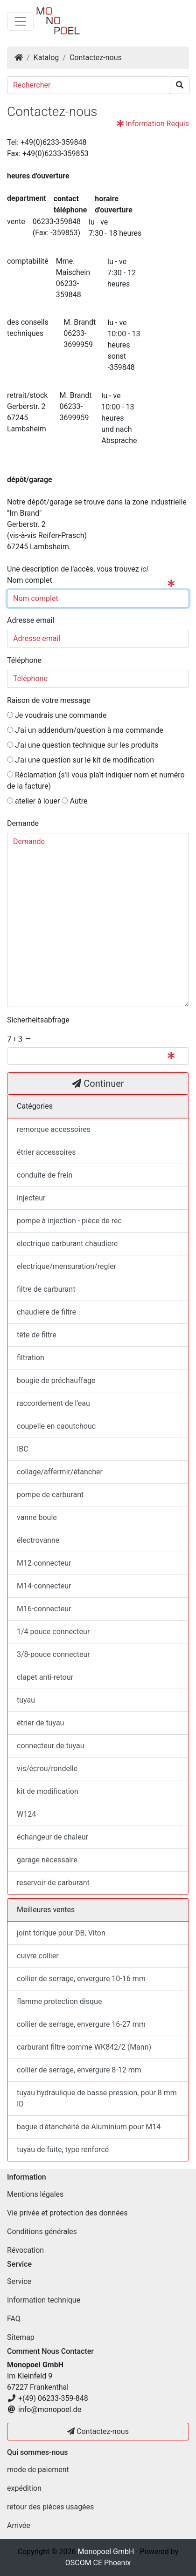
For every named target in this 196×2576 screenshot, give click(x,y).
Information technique (43, 2300)
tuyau (26, 1700)
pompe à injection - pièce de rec (69, 1220)
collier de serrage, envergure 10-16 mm (81, 1978)
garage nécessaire (47, 1859)
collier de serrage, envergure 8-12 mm (79, 2069)
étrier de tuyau (40, 1722)
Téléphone (24, 660)
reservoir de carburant (53, 1882)
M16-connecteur (44, 1608)
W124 (26, 1814)
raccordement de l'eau (53, 1403)
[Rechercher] (88, 85)
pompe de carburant (50, 1494)
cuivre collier (38, 1955)
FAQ (14, 2318)
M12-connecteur (44, 1563)
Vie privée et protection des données (67, 2212)
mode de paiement (38, 2469)
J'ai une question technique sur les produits (82, 745)
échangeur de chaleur (52, 1837)
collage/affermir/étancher (60, 1471)
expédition (24, 2488)
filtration (30, 1357)
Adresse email (31, 620)
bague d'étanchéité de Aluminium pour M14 (89, 2126)
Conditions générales (42, 2231)
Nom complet (30, 580)
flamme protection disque (59, 2001)
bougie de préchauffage (56, 1380)
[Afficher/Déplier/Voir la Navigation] (20, 21)
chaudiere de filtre (46, 1312)
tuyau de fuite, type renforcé (63, 2149)
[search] (179, 85)
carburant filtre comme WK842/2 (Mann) (84, 2047)
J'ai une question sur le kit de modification (80, 760)
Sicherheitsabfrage (38, 1019)
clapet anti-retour (45, 1677)
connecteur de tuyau (50, 1745)
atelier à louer (33, 801)
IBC (22, 1449)
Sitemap (21, 2337)
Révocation (25, 2250)
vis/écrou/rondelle (47, 1768)
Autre (74, 801)
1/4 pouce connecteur (53, 1631)
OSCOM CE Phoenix (98, 2562)
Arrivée (18, 2525)
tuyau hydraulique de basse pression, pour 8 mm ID (97, 2098)
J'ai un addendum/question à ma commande (85, 730)
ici (144, 569)
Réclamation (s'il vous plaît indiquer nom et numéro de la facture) (96, 780)
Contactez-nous (96, 57)
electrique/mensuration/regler (66, 1266)
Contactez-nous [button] (98, 2431)
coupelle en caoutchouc (56, 1426)
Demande (24, 823)
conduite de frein (44, 1175)
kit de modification (47, 1791)
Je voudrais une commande (57, 715)
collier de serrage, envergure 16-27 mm (81, 2024)
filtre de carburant (46, 1289)
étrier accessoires (46, 1152)
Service (19, 2281)
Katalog (46, 57)
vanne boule (37, 1517)
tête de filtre (36, 1334)
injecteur (31, 1197)
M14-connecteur (44, 1585)
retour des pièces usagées (50, 2506)
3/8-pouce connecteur (53, 1654)
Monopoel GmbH (105, 2551)
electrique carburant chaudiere (67, 1243)
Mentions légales (35, 2194)
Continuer (98, 1083)
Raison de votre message (49, 700)
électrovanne (38, 1540)
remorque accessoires (54, 1129)
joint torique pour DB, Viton (61, 1933)
